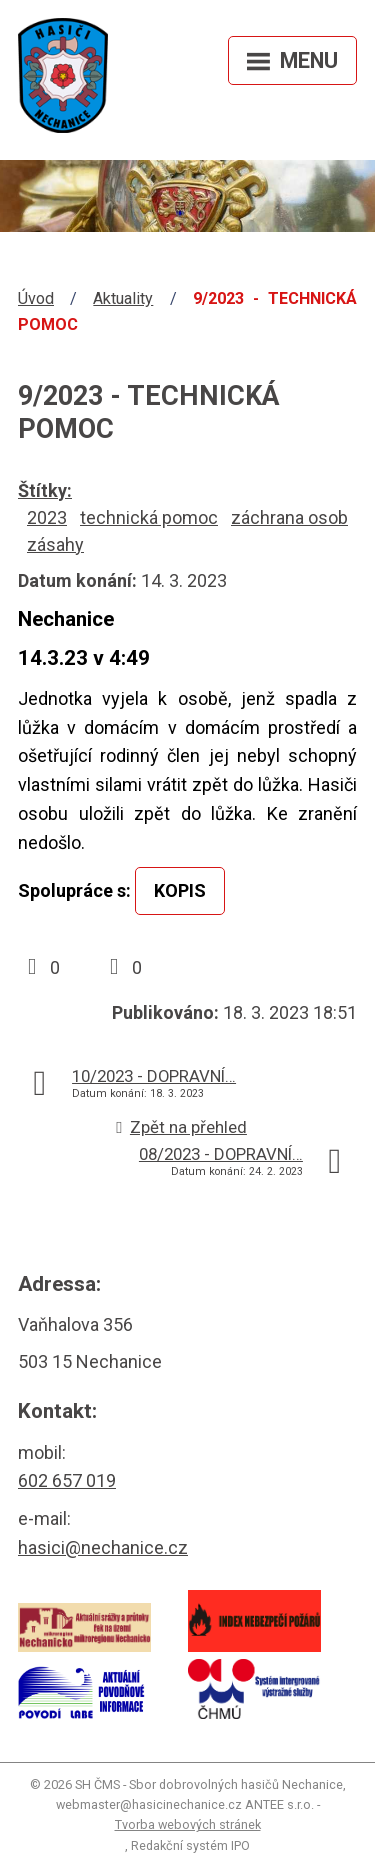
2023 (47, 517)
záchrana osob (289, 517)
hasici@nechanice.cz (103, 1547)
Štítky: (45, 490)
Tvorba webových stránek (188, 1824)
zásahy (55, 544)
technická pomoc (149, 517)
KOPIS (180, 890)
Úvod (36, 298)
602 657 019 (67, 1480)
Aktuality (123, 298)
